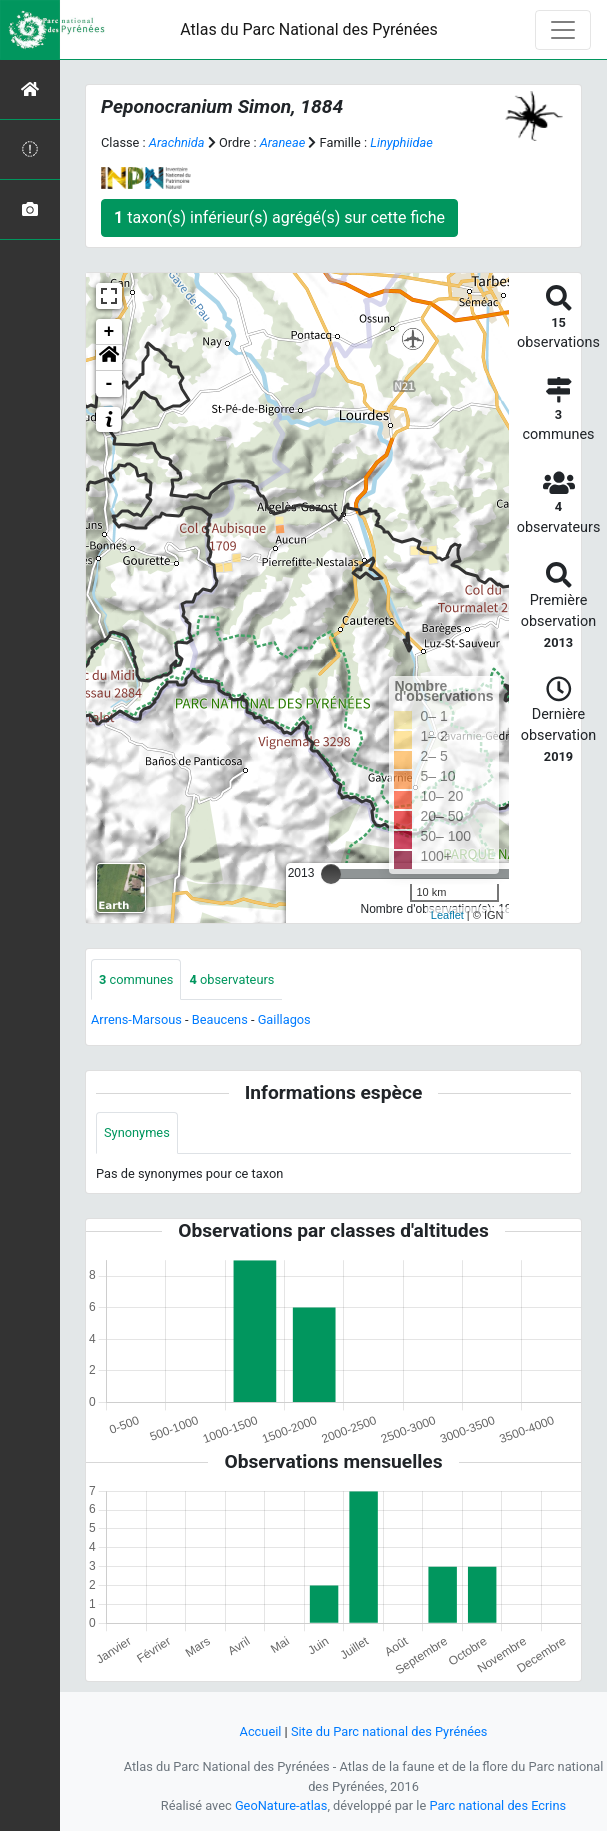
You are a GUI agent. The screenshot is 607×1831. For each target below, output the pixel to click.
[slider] (331, 874)
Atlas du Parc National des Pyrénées (309, 29)
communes (136, 979)
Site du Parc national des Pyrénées (389, 1731)
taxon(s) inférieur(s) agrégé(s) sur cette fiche (279, 217)
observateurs (231, 979)
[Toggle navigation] (563, 30)
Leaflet (447, 915)
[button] (109, 358)
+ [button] (109, 332)
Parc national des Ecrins (497, 1805)
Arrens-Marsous (136, 1019)
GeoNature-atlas (281, 1805)
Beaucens (220, 1019)
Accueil (261, 1731)
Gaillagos (284, 1019)
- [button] (109, 384)
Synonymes (137, 1132)
